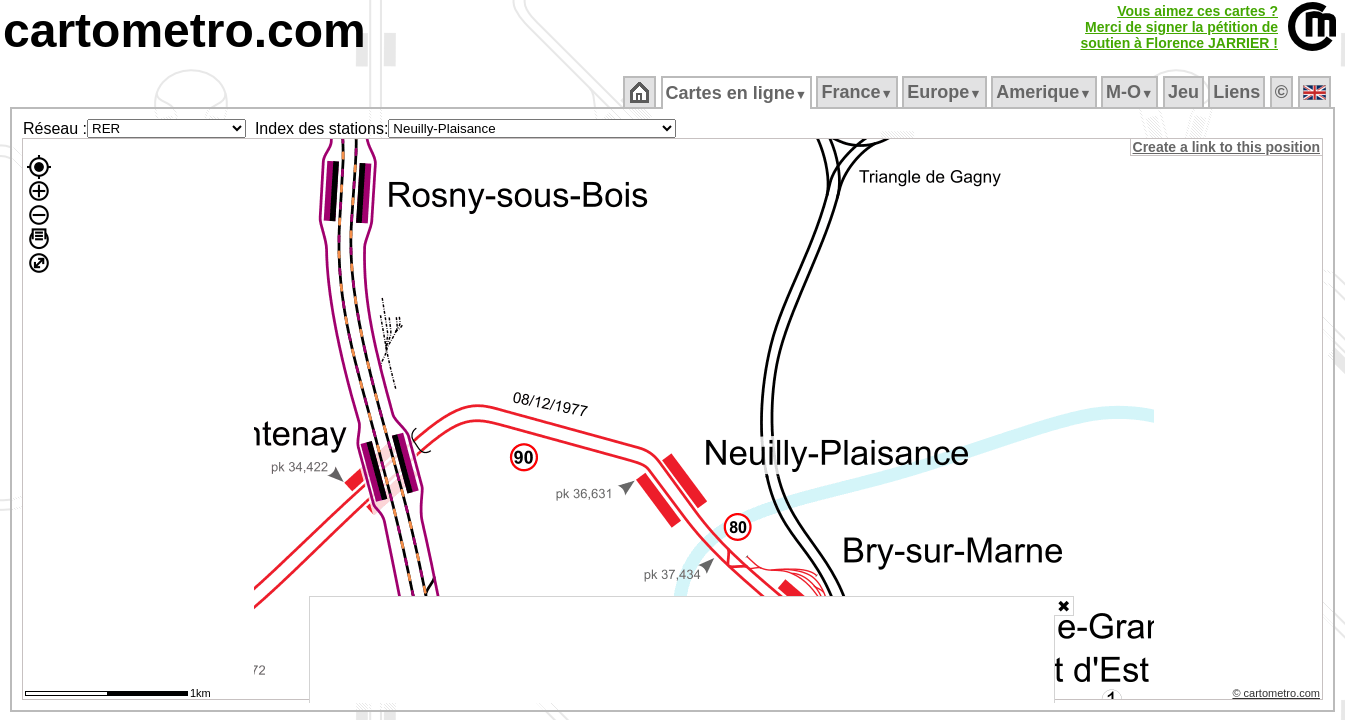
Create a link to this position (1227, 147)
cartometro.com (184, 30)
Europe (946, 92)
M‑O (1131, 92)
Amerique (1045, 92)
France (858, 92)
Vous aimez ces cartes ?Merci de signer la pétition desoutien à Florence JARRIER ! (1179, 27)
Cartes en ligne (737, 93)
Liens (1238, 92)
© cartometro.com (1278, 696)
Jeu (1184, 92)
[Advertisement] (682, 650)
